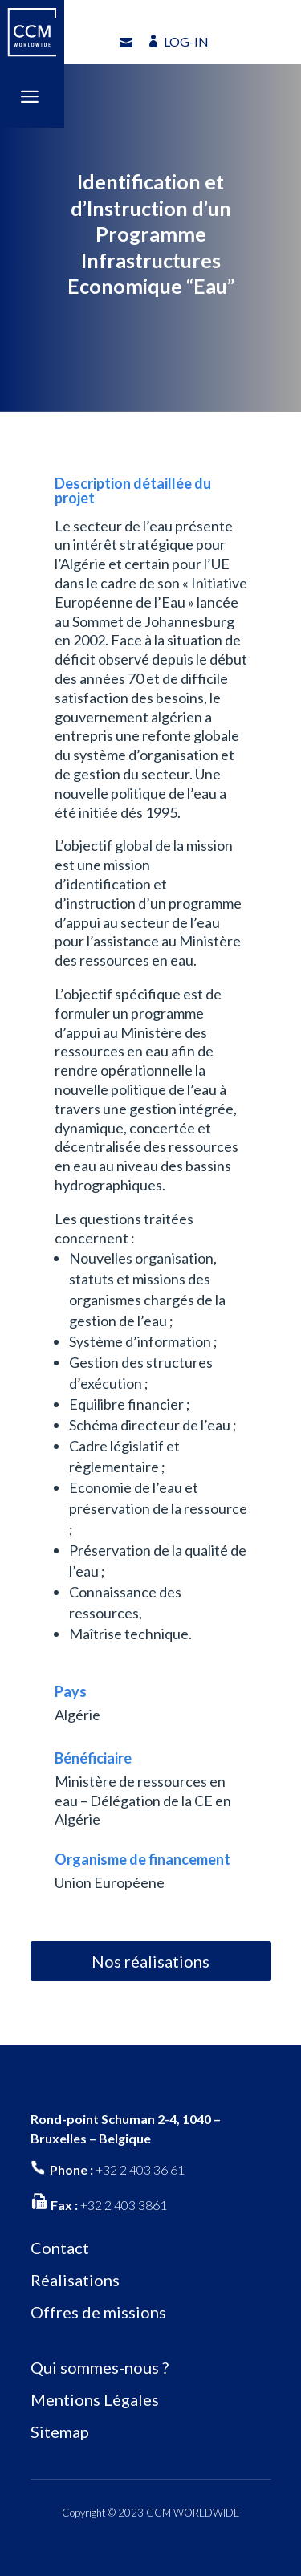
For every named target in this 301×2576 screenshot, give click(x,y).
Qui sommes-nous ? (100, 2367)
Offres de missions (98, 2312)
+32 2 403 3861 (123, 2204)
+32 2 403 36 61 (140, 2169)
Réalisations (75, 2279)
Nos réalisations (150, 1961)
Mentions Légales (95, 2399)
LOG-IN (186, 41)
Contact (60, 2247)
